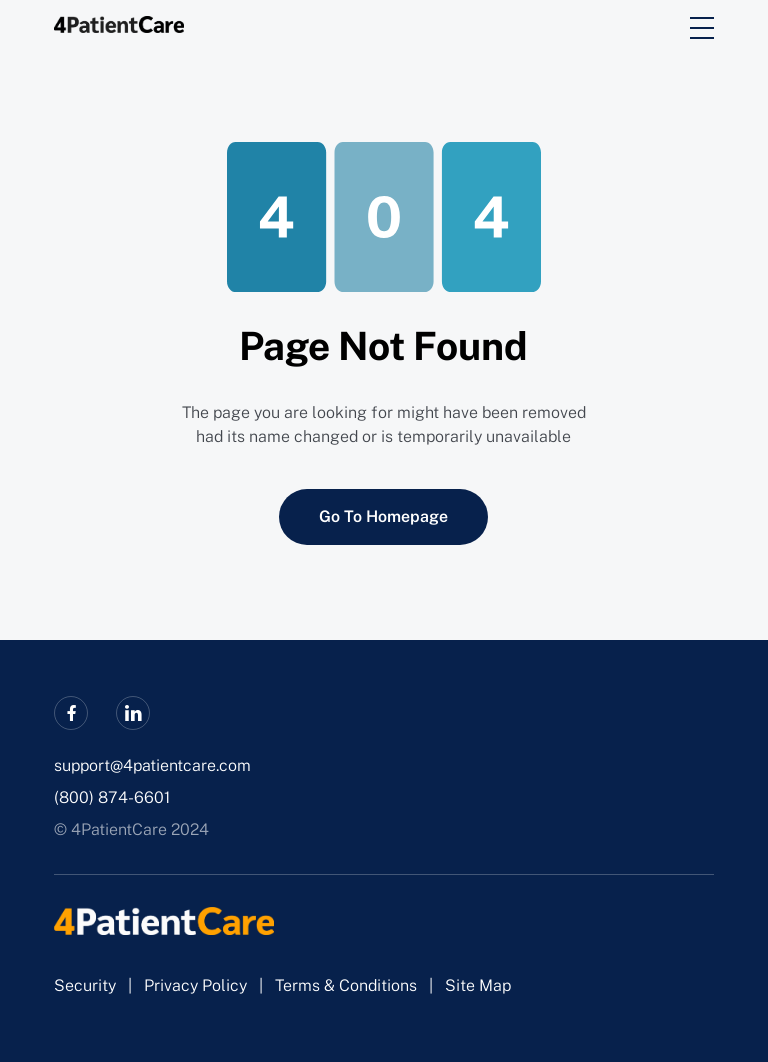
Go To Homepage (383, 516)
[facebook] (71, 713)
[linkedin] (133, 713)
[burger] (702, 28)
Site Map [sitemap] (478, 985)
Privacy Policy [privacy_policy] (195, 985)
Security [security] (85, 985)
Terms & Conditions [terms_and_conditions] (346, 985)
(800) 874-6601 (112, 797)
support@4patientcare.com (152, 765)
